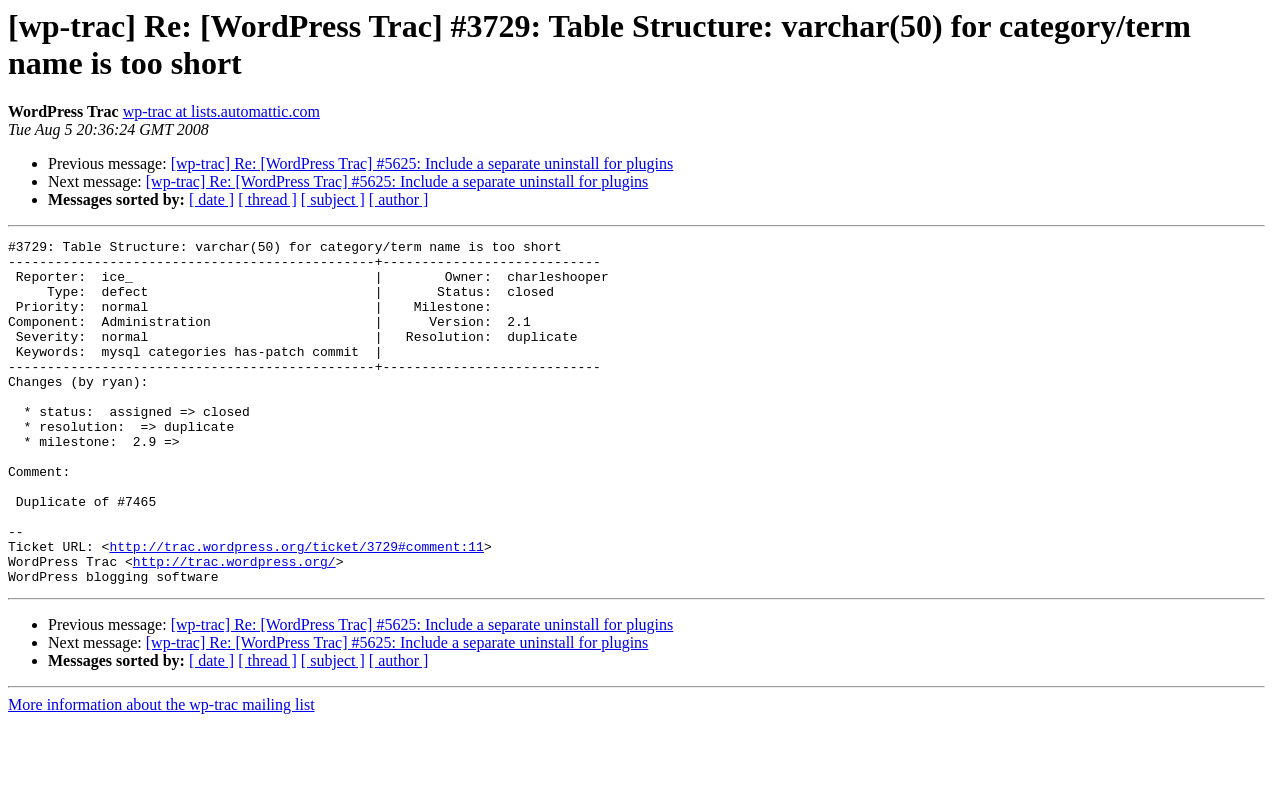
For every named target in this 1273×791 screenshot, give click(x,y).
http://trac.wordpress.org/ (234, 627)
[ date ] (211, 199)
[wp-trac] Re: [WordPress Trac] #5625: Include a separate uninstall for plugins (422, 163)
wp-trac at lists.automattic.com (221, 111)
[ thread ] (267, 199)
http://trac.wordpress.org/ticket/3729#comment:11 (296, 609)
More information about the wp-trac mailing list (161, 773)
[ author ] (399, 199)
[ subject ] (333, 199)
